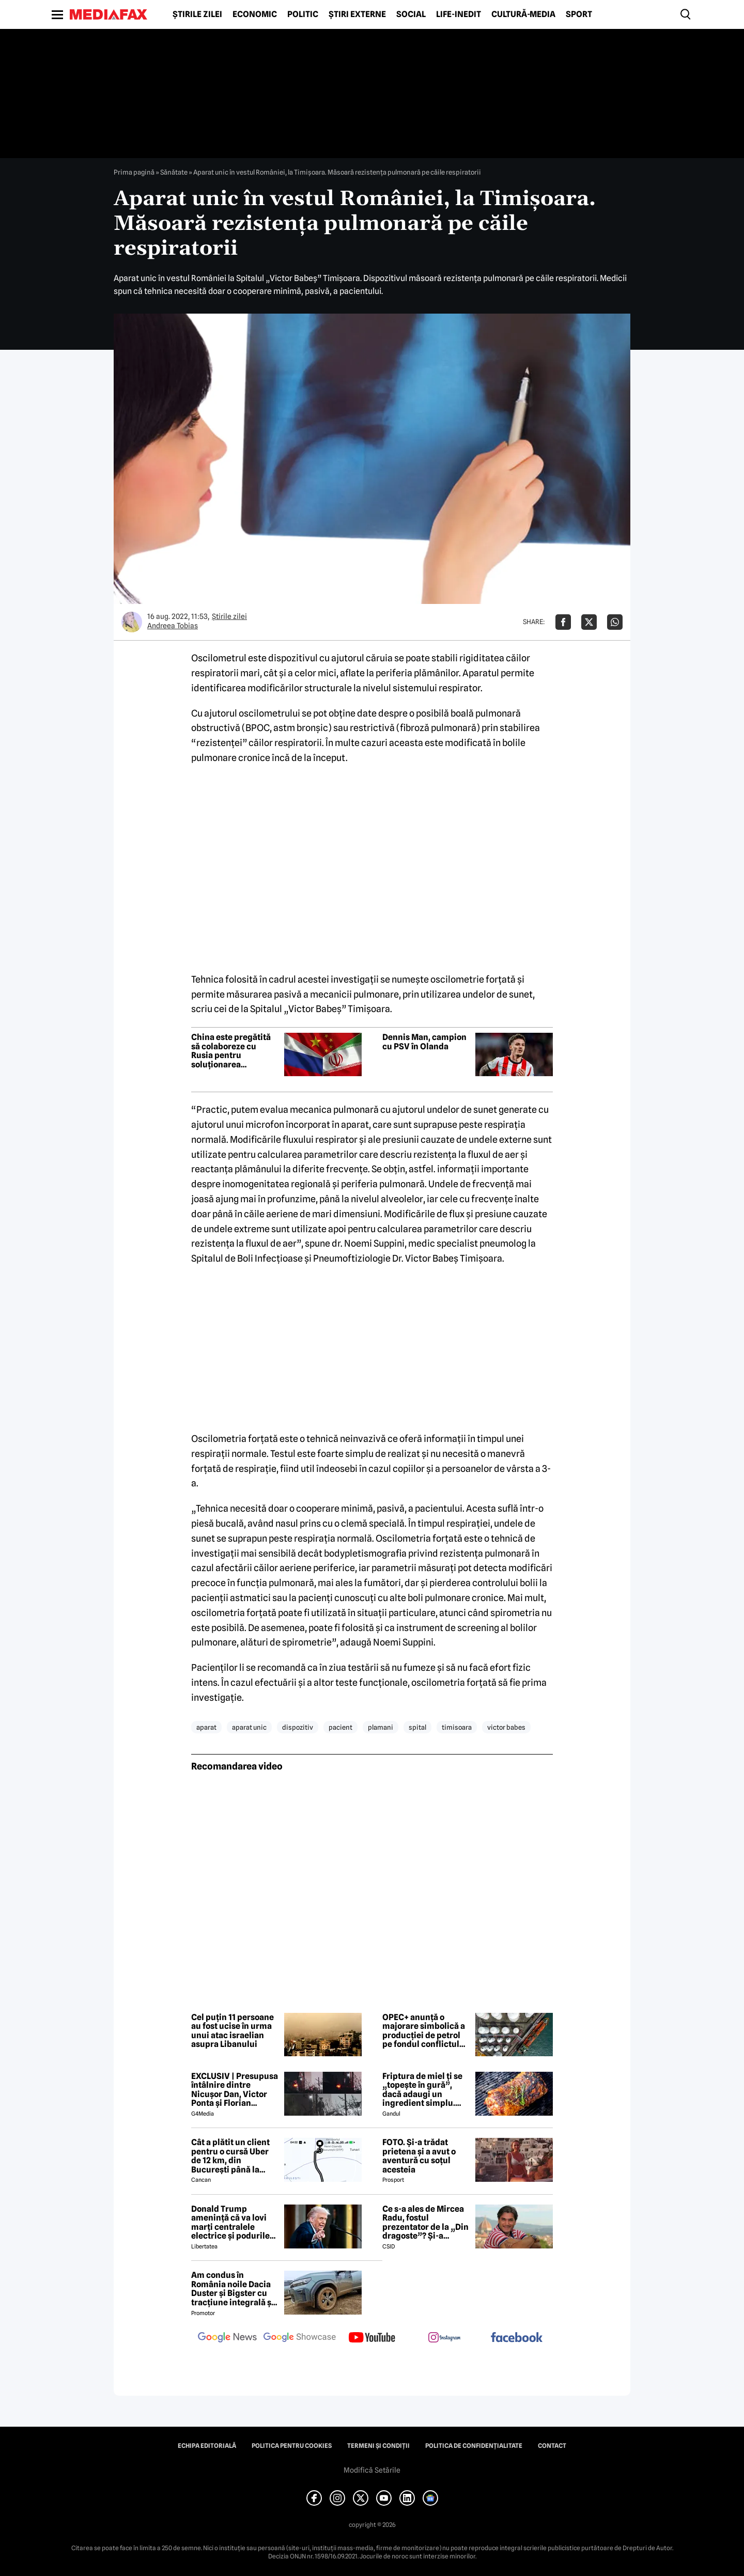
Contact (552, 2445)
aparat (206, 1727)
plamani (380, 1727)
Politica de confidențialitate (473, 2445)
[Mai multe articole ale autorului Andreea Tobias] (131, 622)
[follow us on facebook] (517, 2338)
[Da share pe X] (589, 622)
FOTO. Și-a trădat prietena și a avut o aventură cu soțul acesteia (419, 2156)
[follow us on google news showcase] (300, 2338)
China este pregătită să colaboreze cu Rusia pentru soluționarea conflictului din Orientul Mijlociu (231, 1051)
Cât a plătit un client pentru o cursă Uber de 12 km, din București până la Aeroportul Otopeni (230, 2156)
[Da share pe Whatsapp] (615, 622)
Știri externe (357, 14)
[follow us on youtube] (372, 2338)
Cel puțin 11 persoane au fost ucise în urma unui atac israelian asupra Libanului (232, 2031)
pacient (340, 1727)
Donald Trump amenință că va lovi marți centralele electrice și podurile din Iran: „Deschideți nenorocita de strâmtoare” (231, 2223)
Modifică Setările (372, 2470)
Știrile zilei (197, 14)
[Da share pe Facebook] (563, 622)
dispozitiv (297, 1727)
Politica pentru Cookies (292, 2445)
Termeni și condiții (378, 2445)
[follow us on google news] (227, 2338)
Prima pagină (134, 172)
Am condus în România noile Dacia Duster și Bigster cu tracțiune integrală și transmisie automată (232, 2289)
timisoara (457, 1727)
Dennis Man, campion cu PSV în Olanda (424, 1042)
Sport (579, 14)
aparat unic (249, 1727)
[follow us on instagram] (444, 2338)
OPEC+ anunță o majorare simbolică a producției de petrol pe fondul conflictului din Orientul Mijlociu (424, 2031)
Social (411, 14)
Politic (302, 14)
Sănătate (174, 172)
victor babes (506, 1727)
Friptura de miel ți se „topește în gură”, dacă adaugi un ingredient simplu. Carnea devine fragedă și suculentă (422, 2090)
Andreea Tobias (172, 626)
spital (417, 1727)
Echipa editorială (207, 2445)
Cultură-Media (523, 14)
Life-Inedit (458, 14)
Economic (255, 14)
